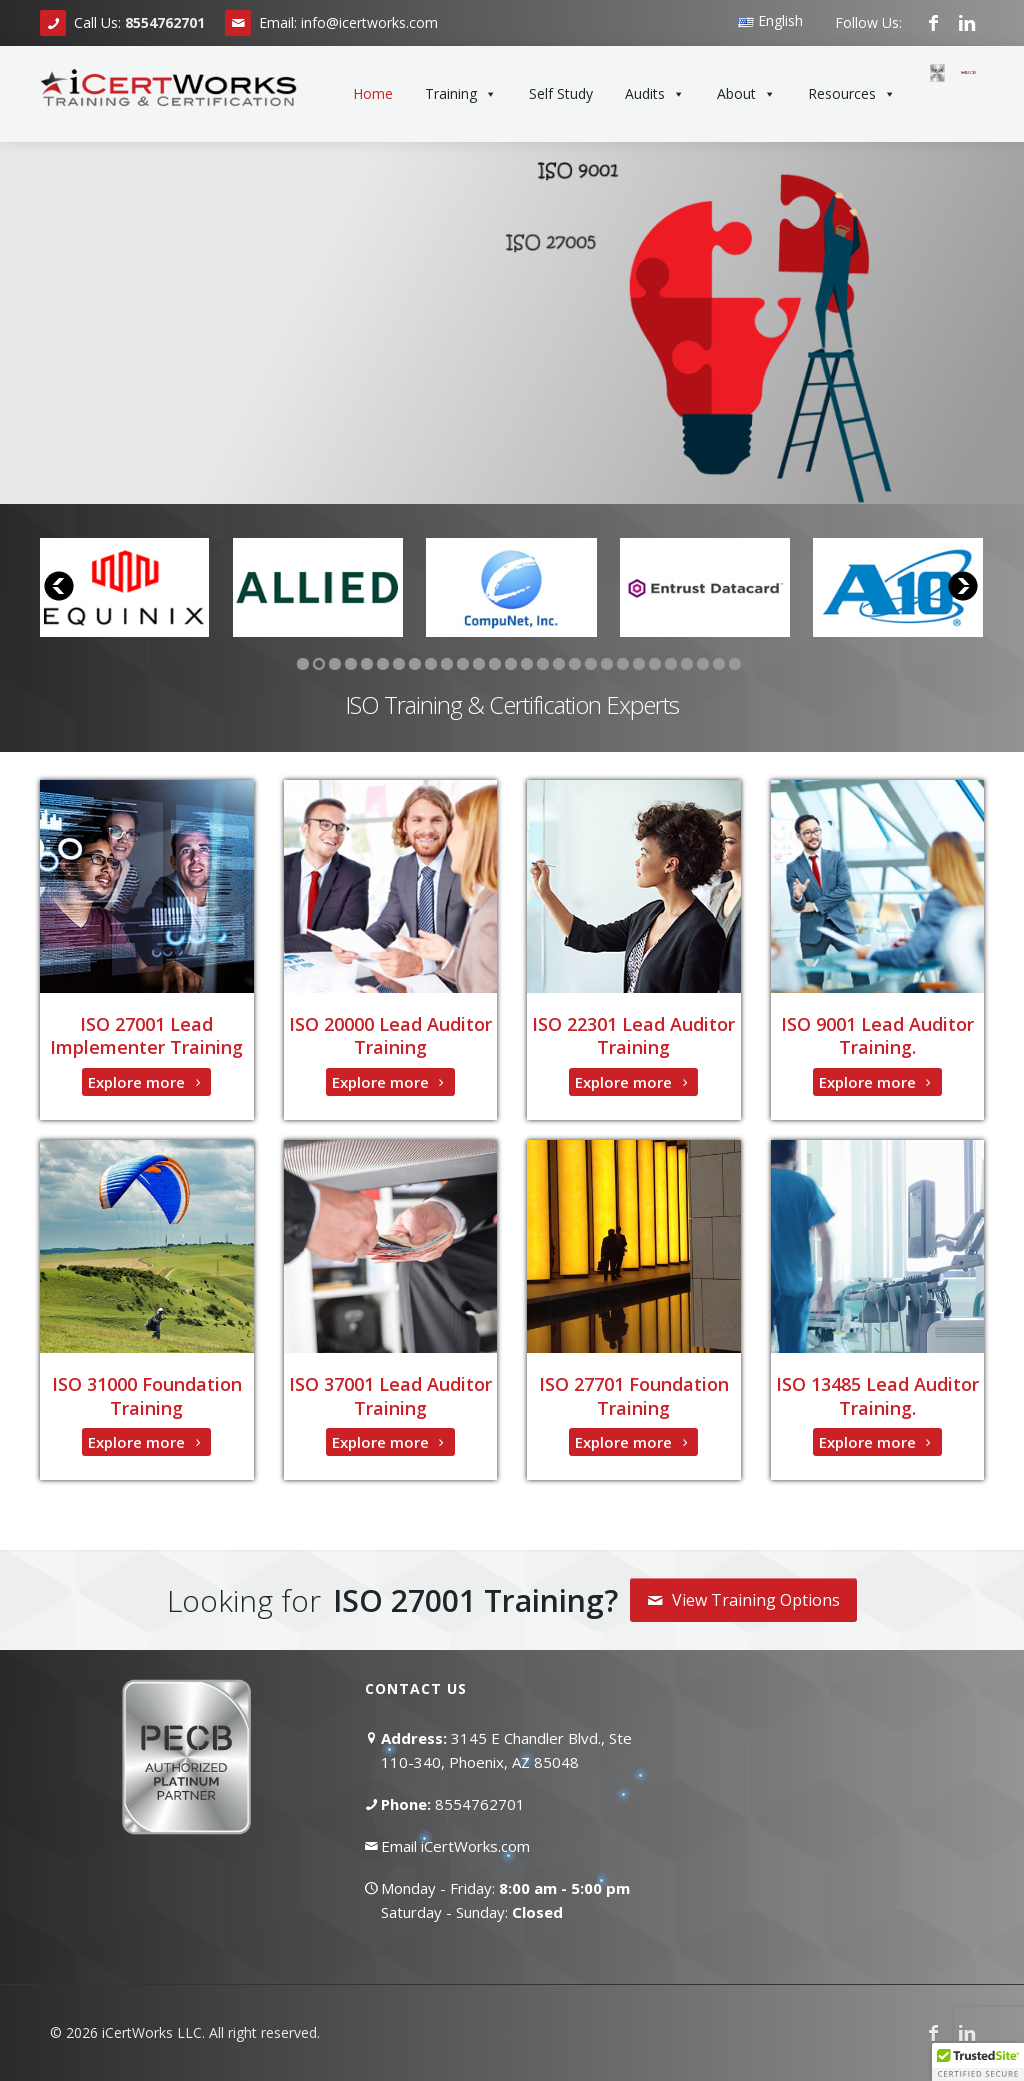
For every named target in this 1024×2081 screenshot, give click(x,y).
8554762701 (480, 1804)
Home (373, 93)
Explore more (146, 1082)
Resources (852, 94)
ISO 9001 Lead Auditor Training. (877, 1035)
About (746, 94)
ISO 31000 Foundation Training (147, 1395)
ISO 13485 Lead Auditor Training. (877, 1395)
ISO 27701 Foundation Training (634, 1395)
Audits (655, 94)
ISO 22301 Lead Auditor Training (633, 1035)
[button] (978, 2062)
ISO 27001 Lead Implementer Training (146, 1035)
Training (461, 94)
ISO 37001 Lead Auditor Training (390, 1395)
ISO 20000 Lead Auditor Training (390, 1035)
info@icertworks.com (369, 22)
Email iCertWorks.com (455, 1846)
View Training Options (743, 1600)
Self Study (561, 93)
